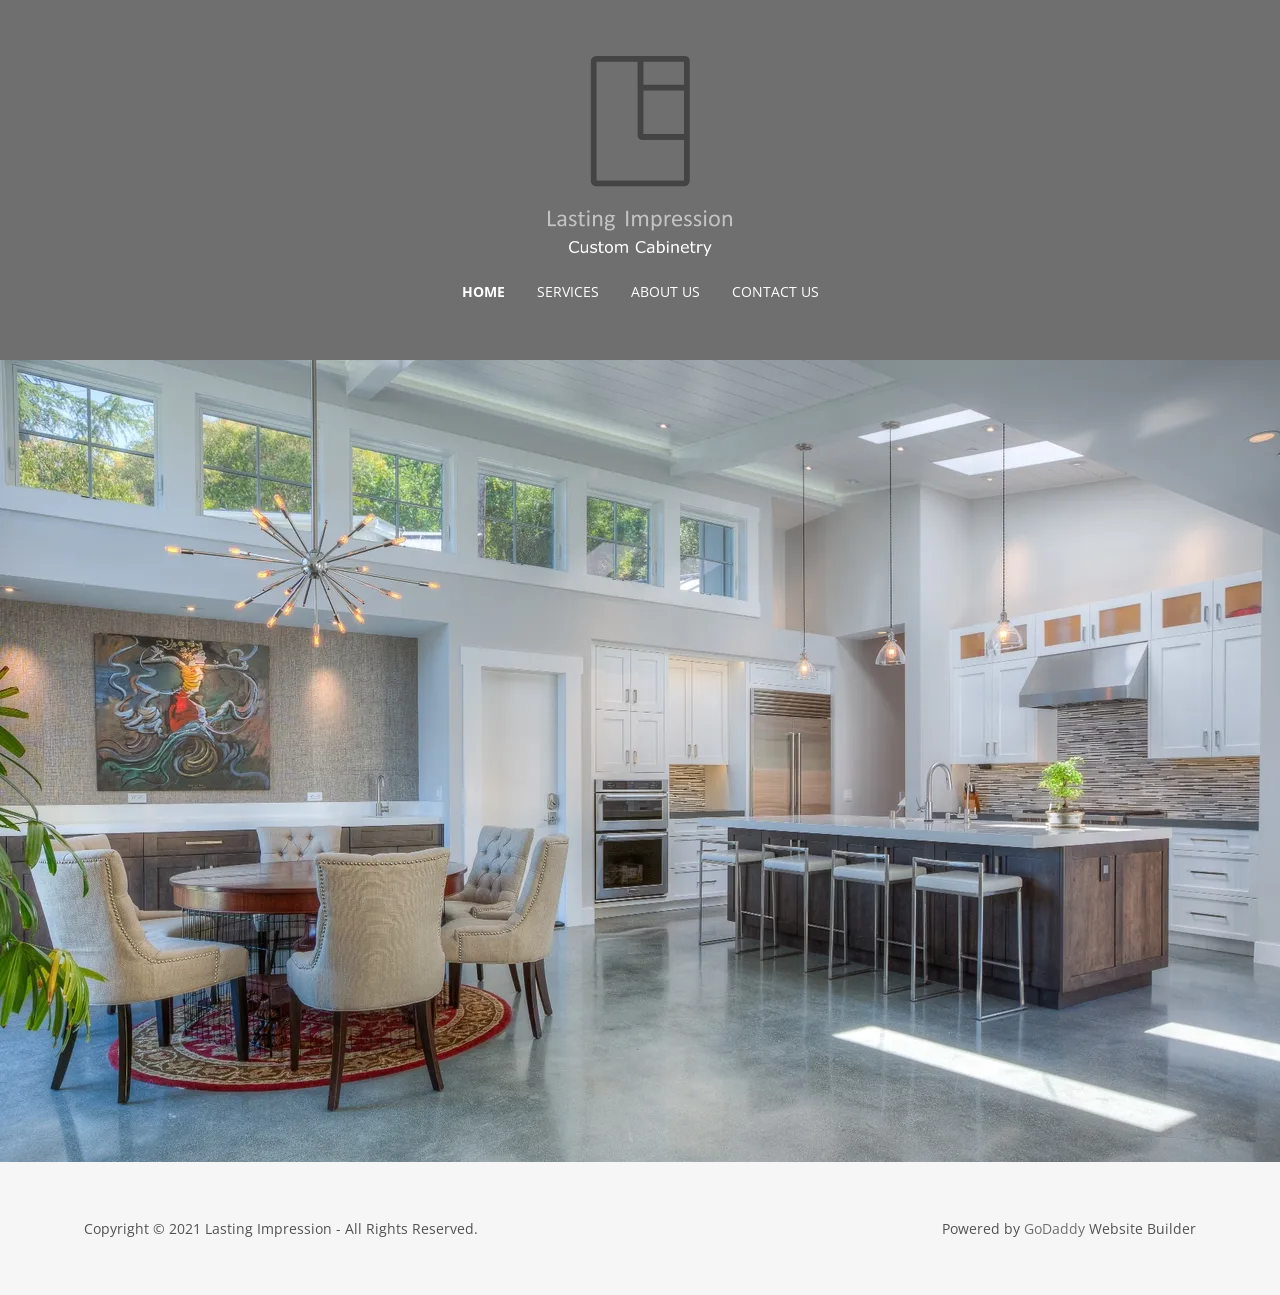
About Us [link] (665, 291)
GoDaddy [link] (1054, 1228)
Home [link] (483, 291)
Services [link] (568, 291)
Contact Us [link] (775, 291)
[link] (639, 154)
